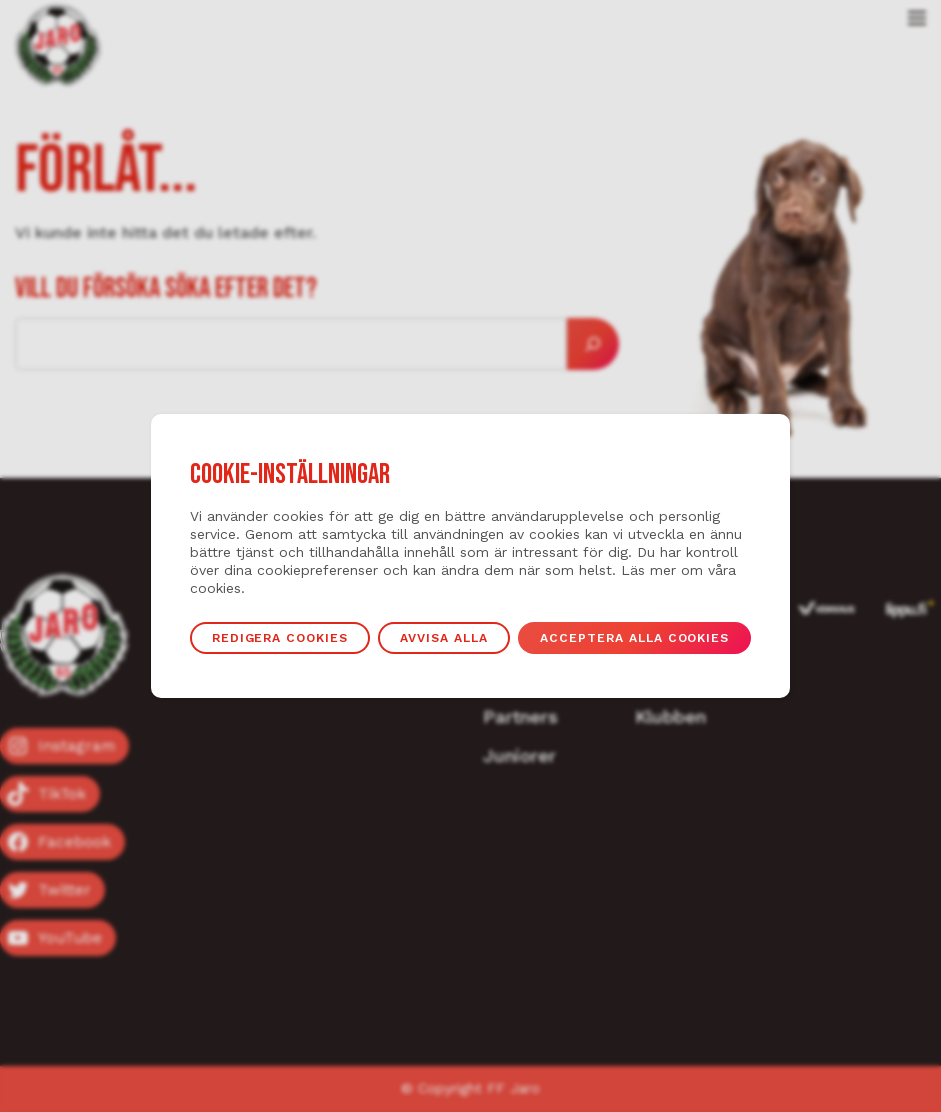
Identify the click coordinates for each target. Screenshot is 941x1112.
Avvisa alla (444, 638)
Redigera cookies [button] (280, 638)
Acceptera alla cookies (635, 638)
